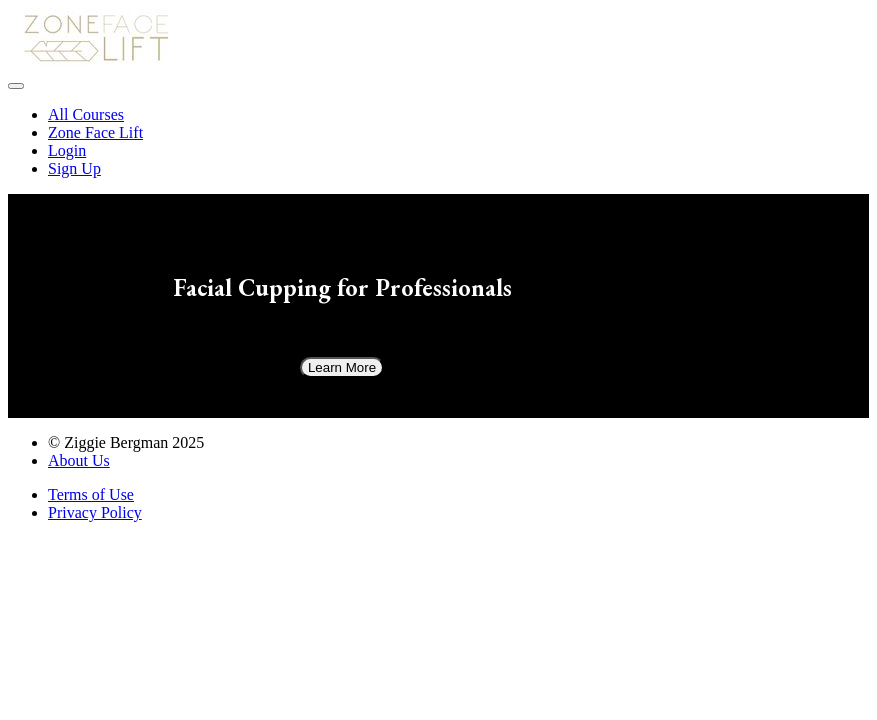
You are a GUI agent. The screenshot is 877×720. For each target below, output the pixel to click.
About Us (79, 460)
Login (67, 150)
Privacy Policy (95, 512)
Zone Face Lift (95, 132)
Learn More (342, 367)
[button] (16, 86)
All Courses (86, 114)
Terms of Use (91, 494)
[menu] (438, 142)
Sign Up (74, 168)
